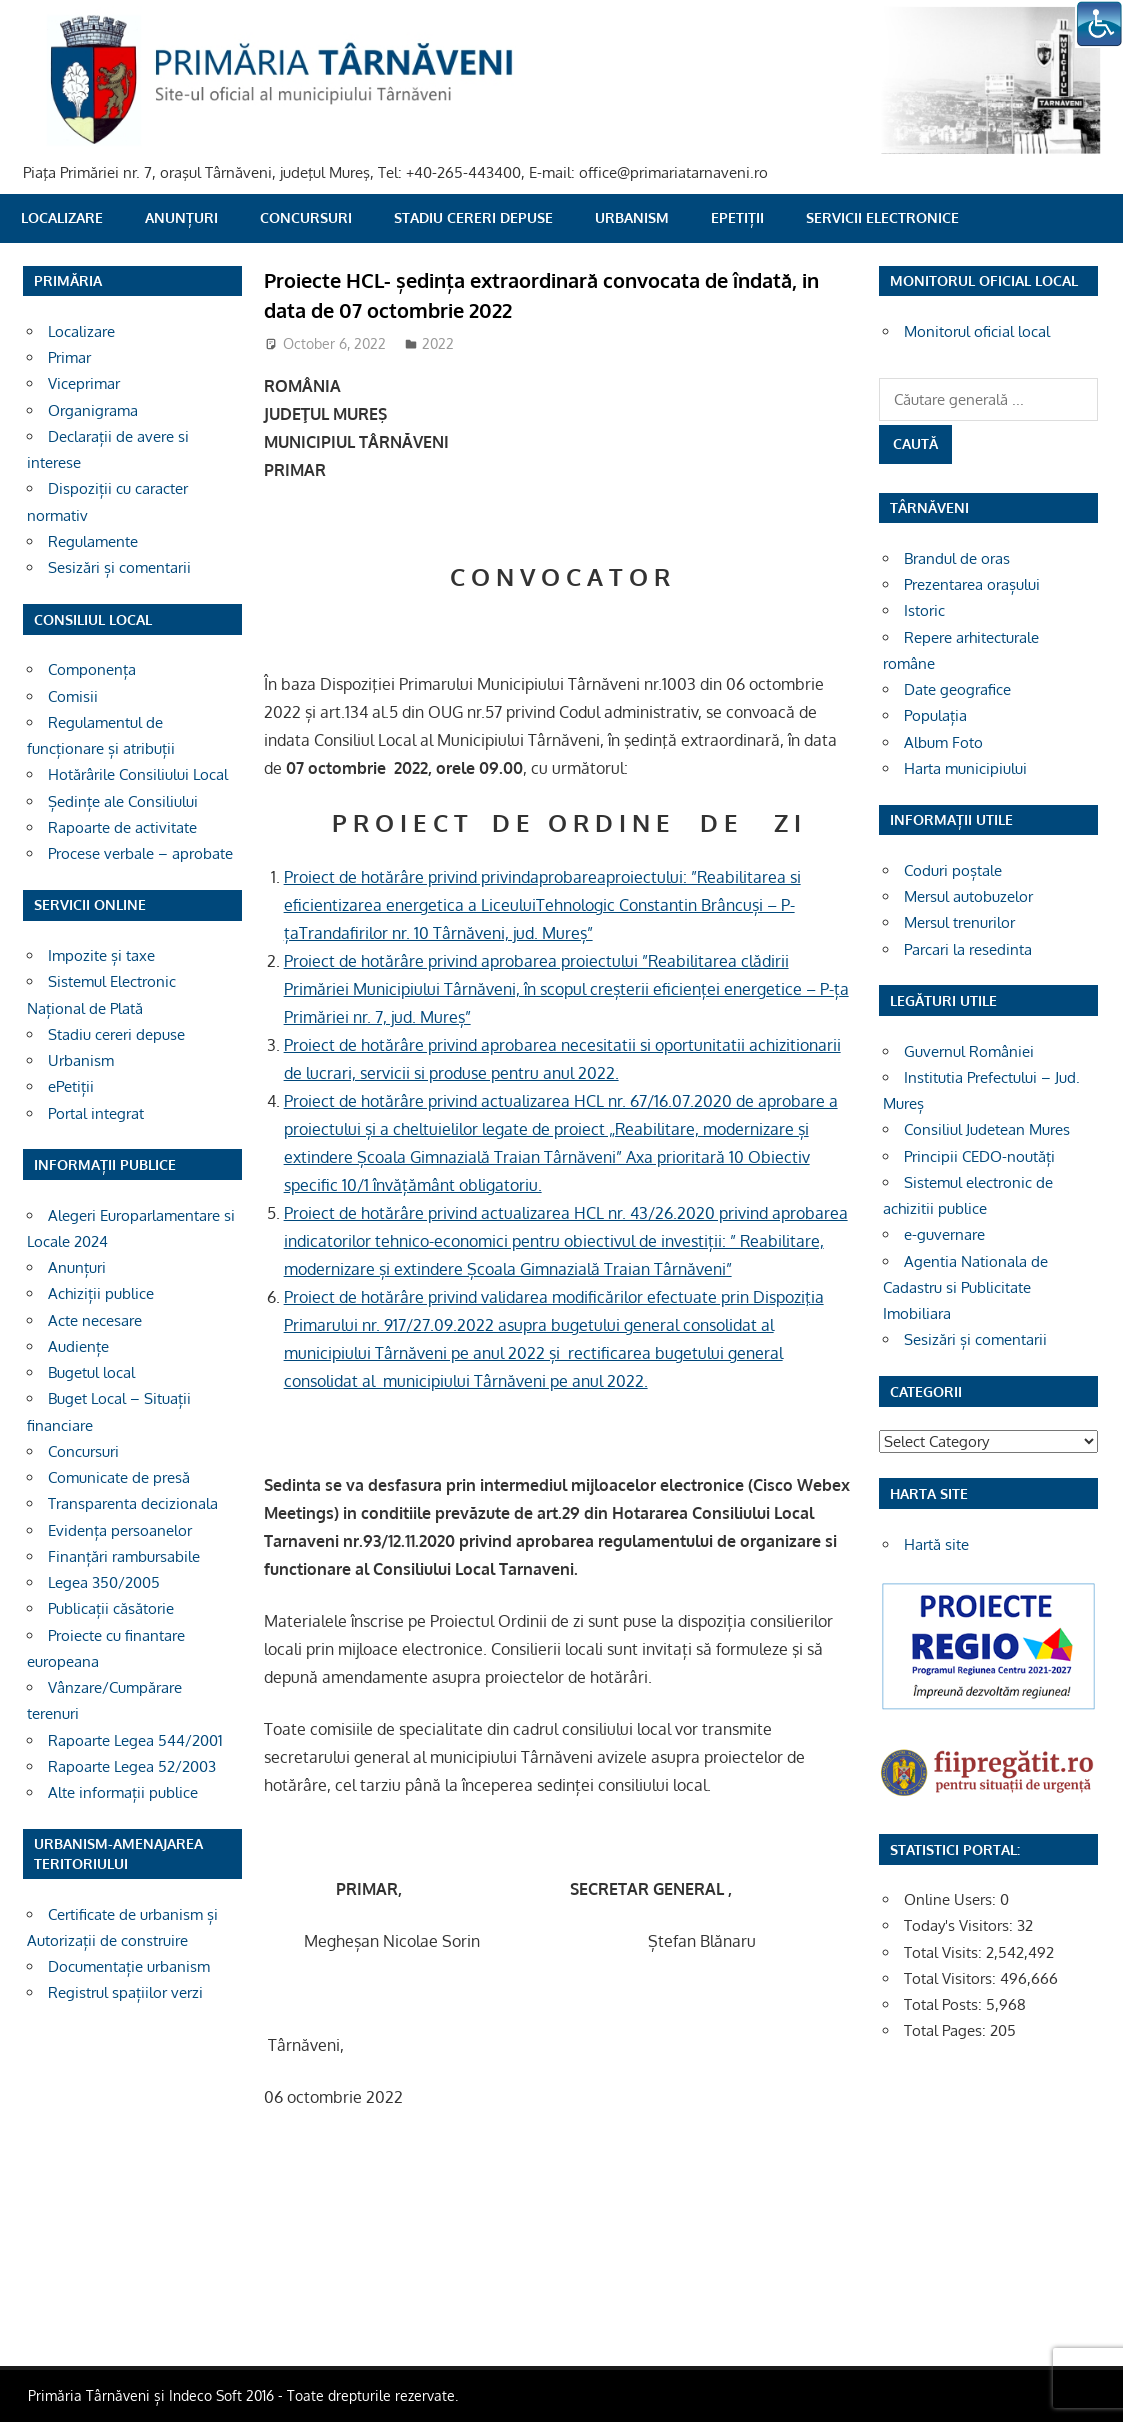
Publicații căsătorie (111, 1608)
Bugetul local (91, 1372)
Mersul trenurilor (959, 922)
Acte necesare (95, 1320)
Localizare (62, 217)
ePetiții (737, 217)
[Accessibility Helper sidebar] (1099, 24)
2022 (438, 343)
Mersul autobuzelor (968, 896)
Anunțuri (181, 217)
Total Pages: (947, 2030)
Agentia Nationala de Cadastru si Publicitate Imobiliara (965, 1288)
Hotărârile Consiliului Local (138, 774)
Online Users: (952, 1899)
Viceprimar (84, 383)
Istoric (924, 610)
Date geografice (957, 689)
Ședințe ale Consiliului (123, 801)
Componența (92, 669)
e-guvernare (944, 1234)
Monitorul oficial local (977, 331)
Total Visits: (945, 1952)
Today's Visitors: (960, 1925)
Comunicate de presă (119, 1477)
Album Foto (943, 742)
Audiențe (78, 1346)
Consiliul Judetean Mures (987, 1129)
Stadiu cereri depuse (473, 217)
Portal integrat (96, 1113)
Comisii (73, 696)
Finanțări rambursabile (124, 1556)
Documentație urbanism (129, 1966)
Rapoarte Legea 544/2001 (135, 1740)
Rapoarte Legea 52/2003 (132, 1766)
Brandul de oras (957, 558)
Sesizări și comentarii (119, 567)
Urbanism (632, 217)
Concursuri (306, 217)
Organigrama (93, 410)
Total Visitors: (952, 1978)
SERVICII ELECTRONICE (882, 217)
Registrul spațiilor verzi (125, 1992)
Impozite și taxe (101, 955)
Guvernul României (969, 1051)
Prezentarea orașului (972, 584)
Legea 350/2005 (104, 1582)
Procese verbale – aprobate (140, 853)
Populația (935, 715)
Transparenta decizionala (133, 1503)
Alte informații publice (123, 1792)
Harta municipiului (965, 768)
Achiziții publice (101, 1293)
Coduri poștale (953, 870)
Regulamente (93, 541)
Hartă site (936, 1544)
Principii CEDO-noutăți (979, 1156)
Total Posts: (945, 2004)
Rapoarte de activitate (122, 827)
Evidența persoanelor (120, 1530)
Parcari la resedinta (968, 949)
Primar (69, 357)
